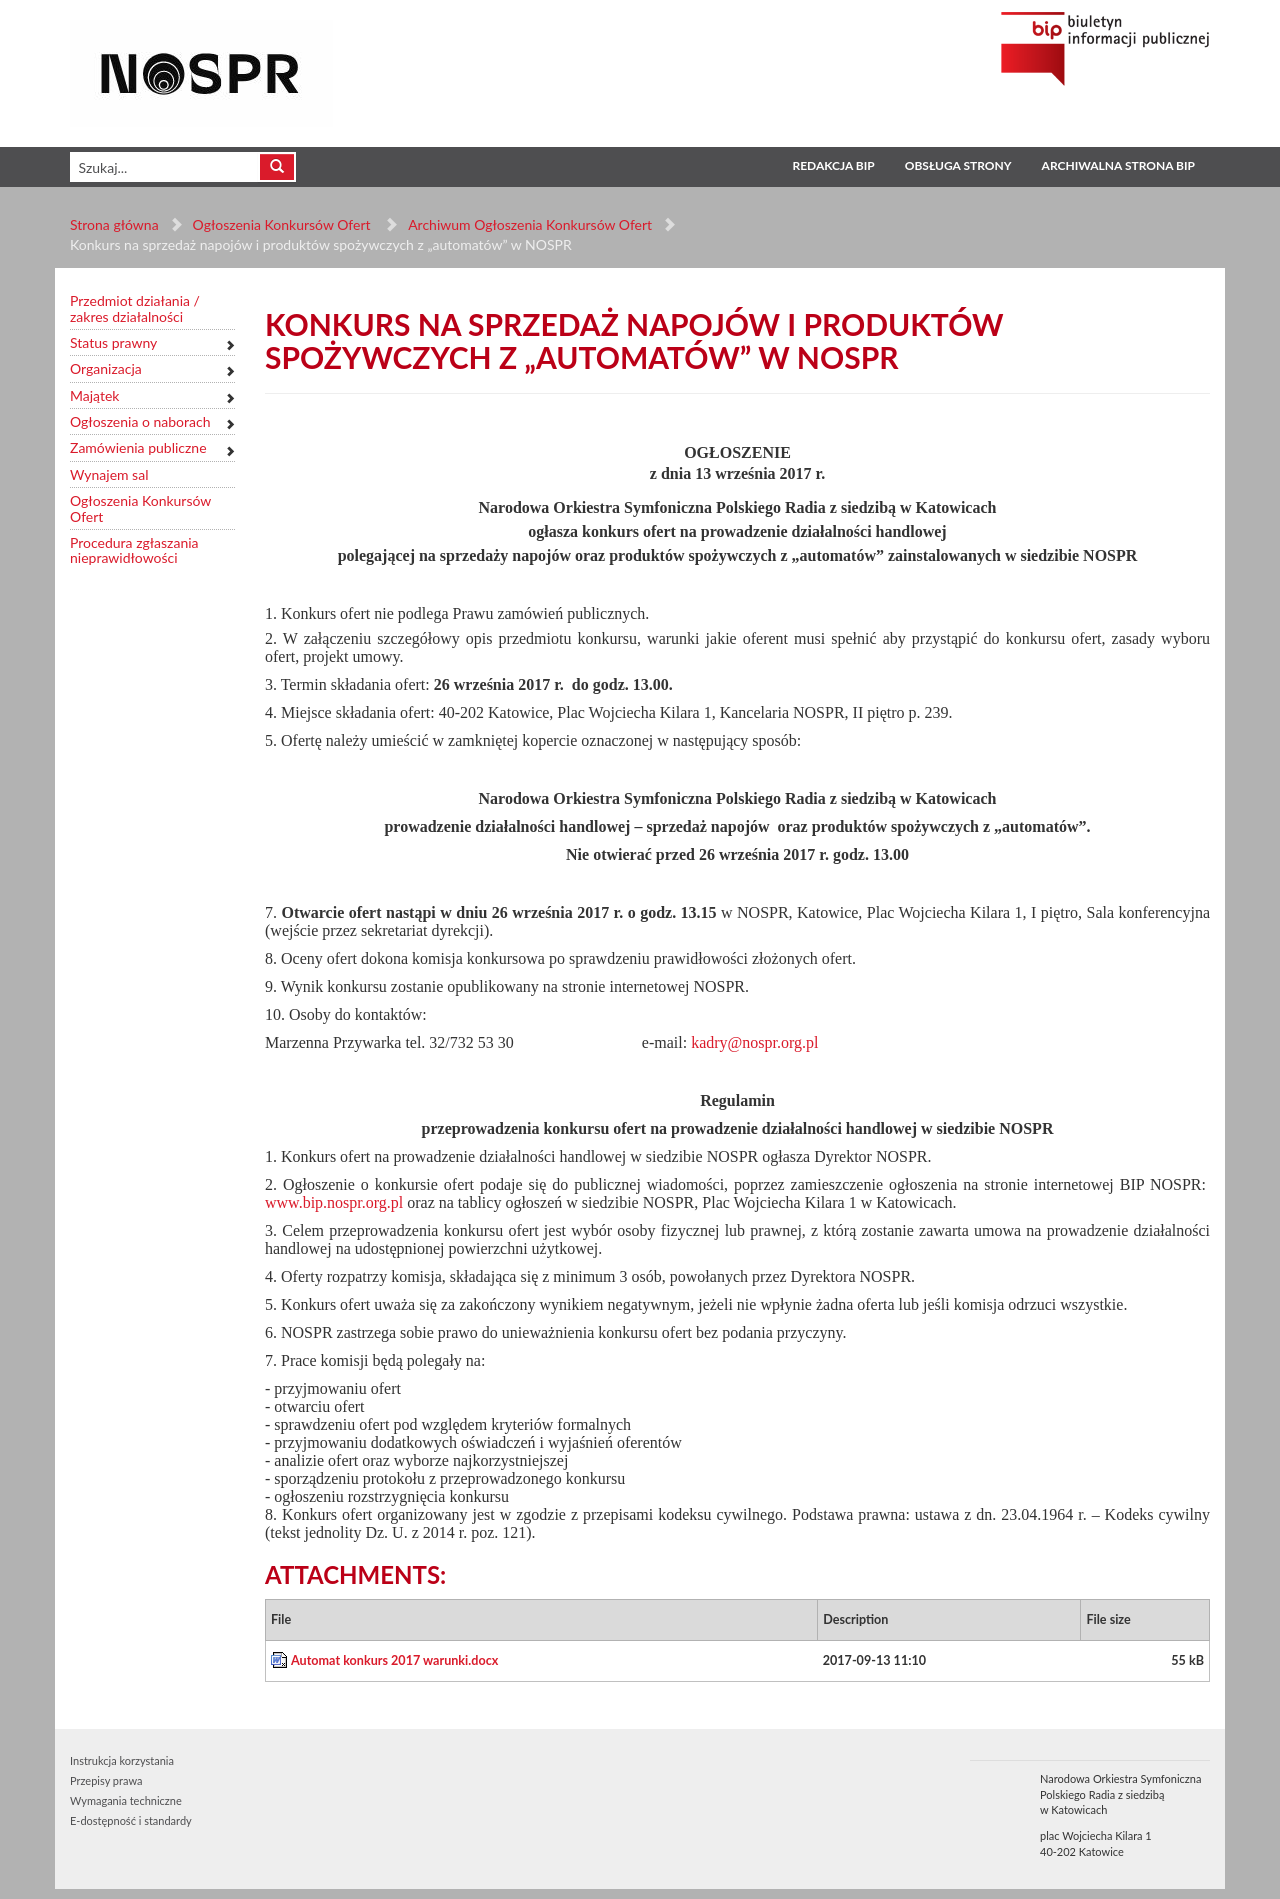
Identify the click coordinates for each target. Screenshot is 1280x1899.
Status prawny (113, 342)
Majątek (94, 395)
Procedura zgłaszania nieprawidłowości (134, 550)
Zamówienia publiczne (138, 447)
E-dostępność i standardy (131, 1820)
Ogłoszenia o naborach (140, 421)
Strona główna (114, 224)
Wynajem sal (109, 474)
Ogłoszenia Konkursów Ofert (284, 224)
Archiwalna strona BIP (1118, 165)
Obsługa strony (958, 165)
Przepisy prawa (106, 1780)
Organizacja (106, 368)
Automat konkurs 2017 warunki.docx (394, 1660)
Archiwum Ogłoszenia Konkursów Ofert (530, 224)
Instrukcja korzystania (122, 1760)
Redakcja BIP (833, 165)
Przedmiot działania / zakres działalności (135, 308)
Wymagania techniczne (126, 1800)
